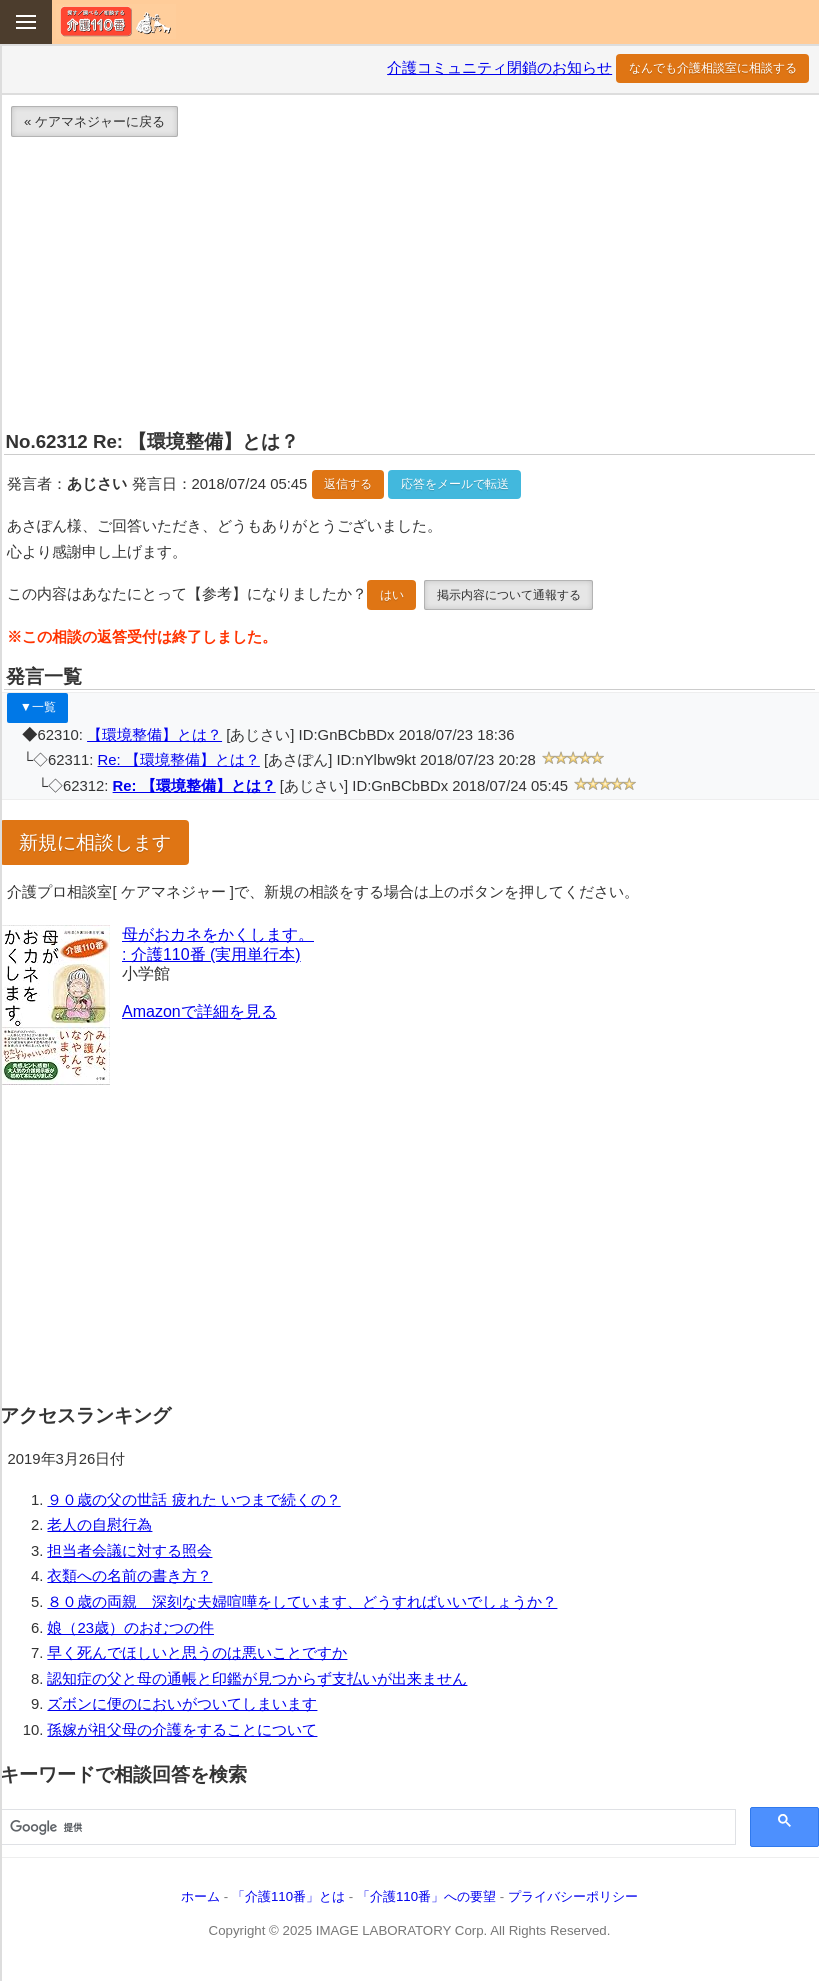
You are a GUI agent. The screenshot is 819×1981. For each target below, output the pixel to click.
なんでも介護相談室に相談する (713, 68)
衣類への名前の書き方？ (129, 1576)
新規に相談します (95, 842)
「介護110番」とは (288, 1896)
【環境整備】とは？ (154, 735)
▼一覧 (38, 707)
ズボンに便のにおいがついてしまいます (182, 1704)
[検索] (366, 1828)
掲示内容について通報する (509, 595)
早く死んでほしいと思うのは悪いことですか (197, 1653)
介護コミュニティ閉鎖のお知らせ (499, 68)
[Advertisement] (409, 288)
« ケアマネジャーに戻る (94, 121)
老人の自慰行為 (99, 1525)
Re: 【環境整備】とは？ (179, 760)
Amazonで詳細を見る (199, 1011)
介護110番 (116, 21)
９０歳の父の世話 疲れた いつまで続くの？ (193, 1500)
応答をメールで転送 (455, 484)
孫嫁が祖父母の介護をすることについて (182, 1730)
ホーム (200, 1896)
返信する (348, 484)
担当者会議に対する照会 (129, 1551)
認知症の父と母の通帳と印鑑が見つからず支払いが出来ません (257, 1679)
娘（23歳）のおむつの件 (130, 1628)
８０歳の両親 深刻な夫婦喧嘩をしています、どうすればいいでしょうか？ (302, 1602)
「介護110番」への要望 (426, 1896)
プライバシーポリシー (573, 1896)
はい (392, 595)
